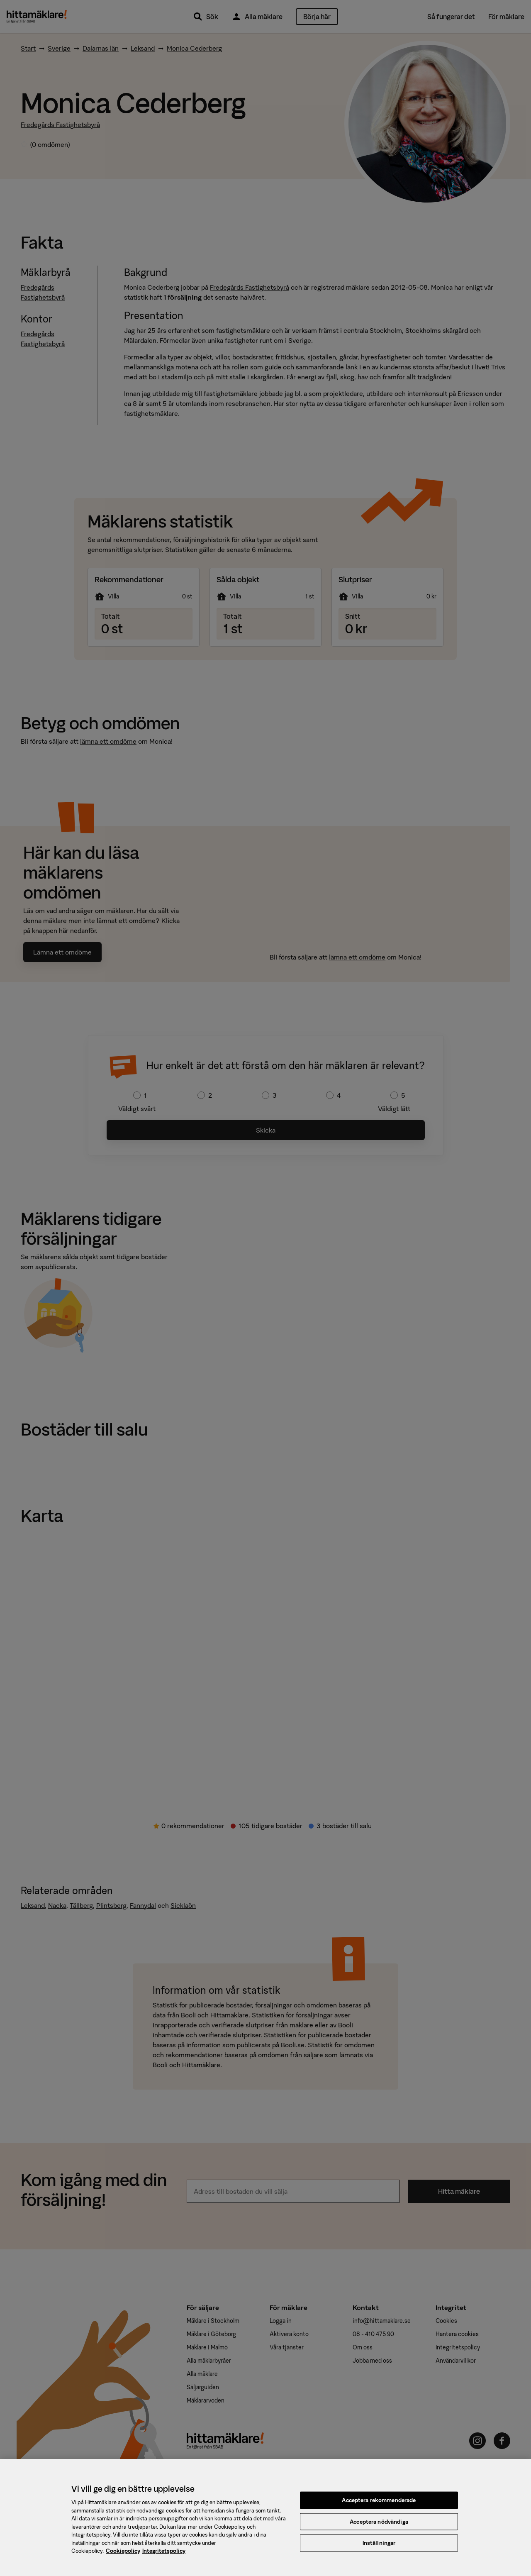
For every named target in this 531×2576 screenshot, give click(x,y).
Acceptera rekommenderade (379, 2506)
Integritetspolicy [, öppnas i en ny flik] (163, 2557)
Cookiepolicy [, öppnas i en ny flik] (123, 2557)
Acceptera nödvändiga (379, 2528)
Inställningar (379, 2549)
